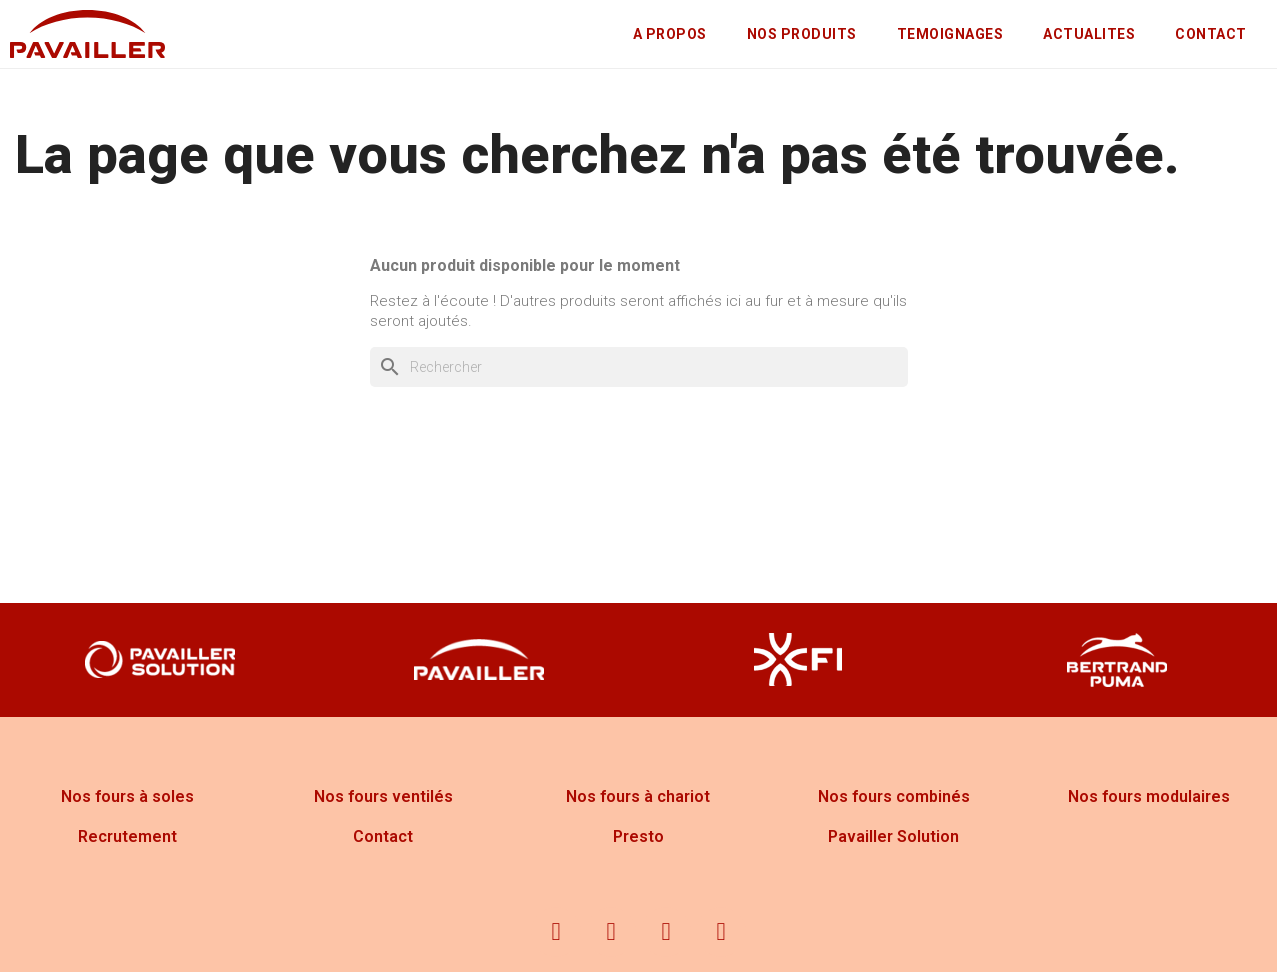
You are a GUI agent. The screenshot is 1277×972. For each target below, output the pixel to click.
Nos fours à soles (127, 796)
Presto (638, 836)
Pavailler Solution (893, 836)
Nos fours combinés (894, 796)
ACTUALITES (1089, 34)
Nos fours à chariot (638, 796)
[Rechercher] (639, 367)
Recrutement (127, 836)
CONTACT (1211, 34)
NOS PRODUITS (802, 34)
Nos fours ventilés (383, 796)
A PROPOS (670, 34)
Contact (383, 836)
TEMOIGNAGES (950, 34)
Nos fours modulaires (1149, 796)
